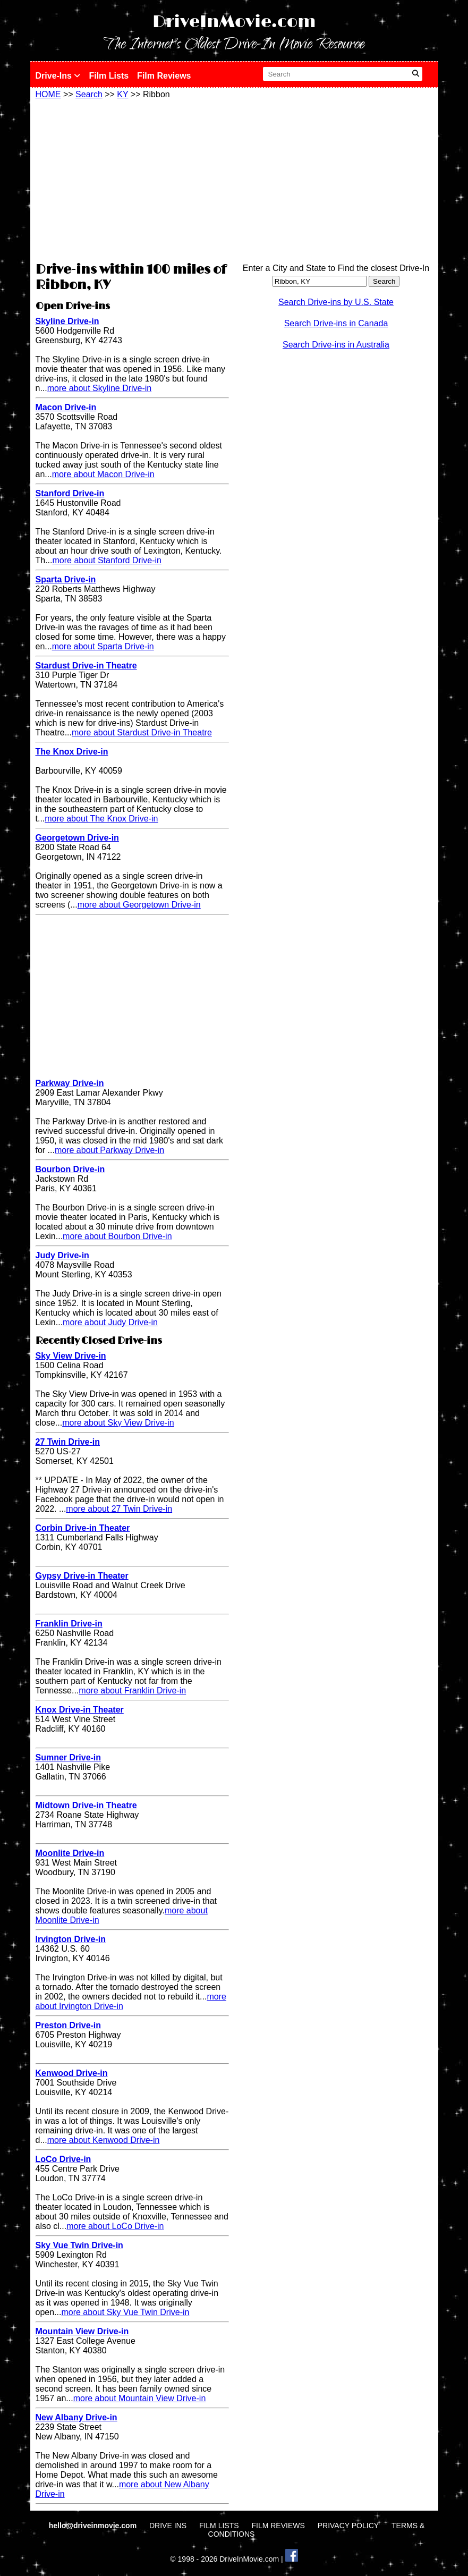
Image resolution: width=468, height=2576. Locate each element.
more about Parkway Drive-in (109, 1150)
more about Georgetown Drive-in (139, 904)
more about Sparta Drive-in (103, 646)
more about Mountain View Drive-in (139, 2398)
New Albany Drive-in (76, 2417)
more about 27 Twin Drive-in (119, 1508)
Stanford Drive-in (70, 493)
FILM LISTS (219, 2525)
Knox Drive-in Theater (80, 1709)
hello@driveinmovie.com (94, 2525)
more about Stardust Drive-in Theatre (142, 732)
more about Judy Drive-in (110, 1322)
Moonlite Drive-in (70, 1853)
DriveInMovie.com (234, 22)
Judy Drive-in (62, 1255)
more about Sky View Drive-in (118, 1422)
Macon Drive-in (66, 407)
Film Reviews (164, 75)
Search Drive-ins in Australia (336, 344)
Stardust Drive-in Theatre (86, 665)
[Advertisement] (132, 179)
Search (89, 94)
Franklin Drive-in (69, 1623)
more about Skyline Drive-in (99, 388)
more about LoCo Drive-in (115, 2226)
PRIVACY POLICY (348, 2525)
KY (122, 94)
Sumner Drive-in (68, 1757)
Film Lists (109, 75)
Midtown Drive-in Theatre (86, 1805)
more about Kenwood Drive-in (103, 2140)
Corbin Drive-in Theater (83, 1527)
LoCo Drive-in (63, 2159)
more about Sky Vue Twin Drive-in (125, 2312)
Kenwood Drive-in (72, 2073)
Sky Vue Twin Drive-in (79, 2245)
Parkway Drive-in (70, 1083)
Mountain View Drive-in (82, 2331)
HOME (48, 94)
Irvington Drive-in (71, 1939)
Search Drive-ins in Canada (336, 323)
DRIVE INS (167, 2525)
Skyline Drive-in (67, 321)
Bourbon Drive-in (70, 1169)
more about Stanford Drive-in (107, 560)
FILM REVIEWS (277, 2525)
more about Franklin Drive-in (132, 1690)
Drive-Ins (58, 75)
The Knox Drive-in (72, 751)
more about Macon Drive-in (103, 474)
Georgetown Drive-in (77, 837)
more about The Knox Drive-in (101, 818)
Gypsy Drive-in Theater (82, 1575)
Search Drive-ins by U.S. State (336, 302)
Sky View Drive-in (71, 1355)
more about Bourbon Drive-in (117, 1236)
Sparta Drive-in (66, 579)
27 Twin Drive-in (68, 1441)
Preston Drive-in (68, 2025)
